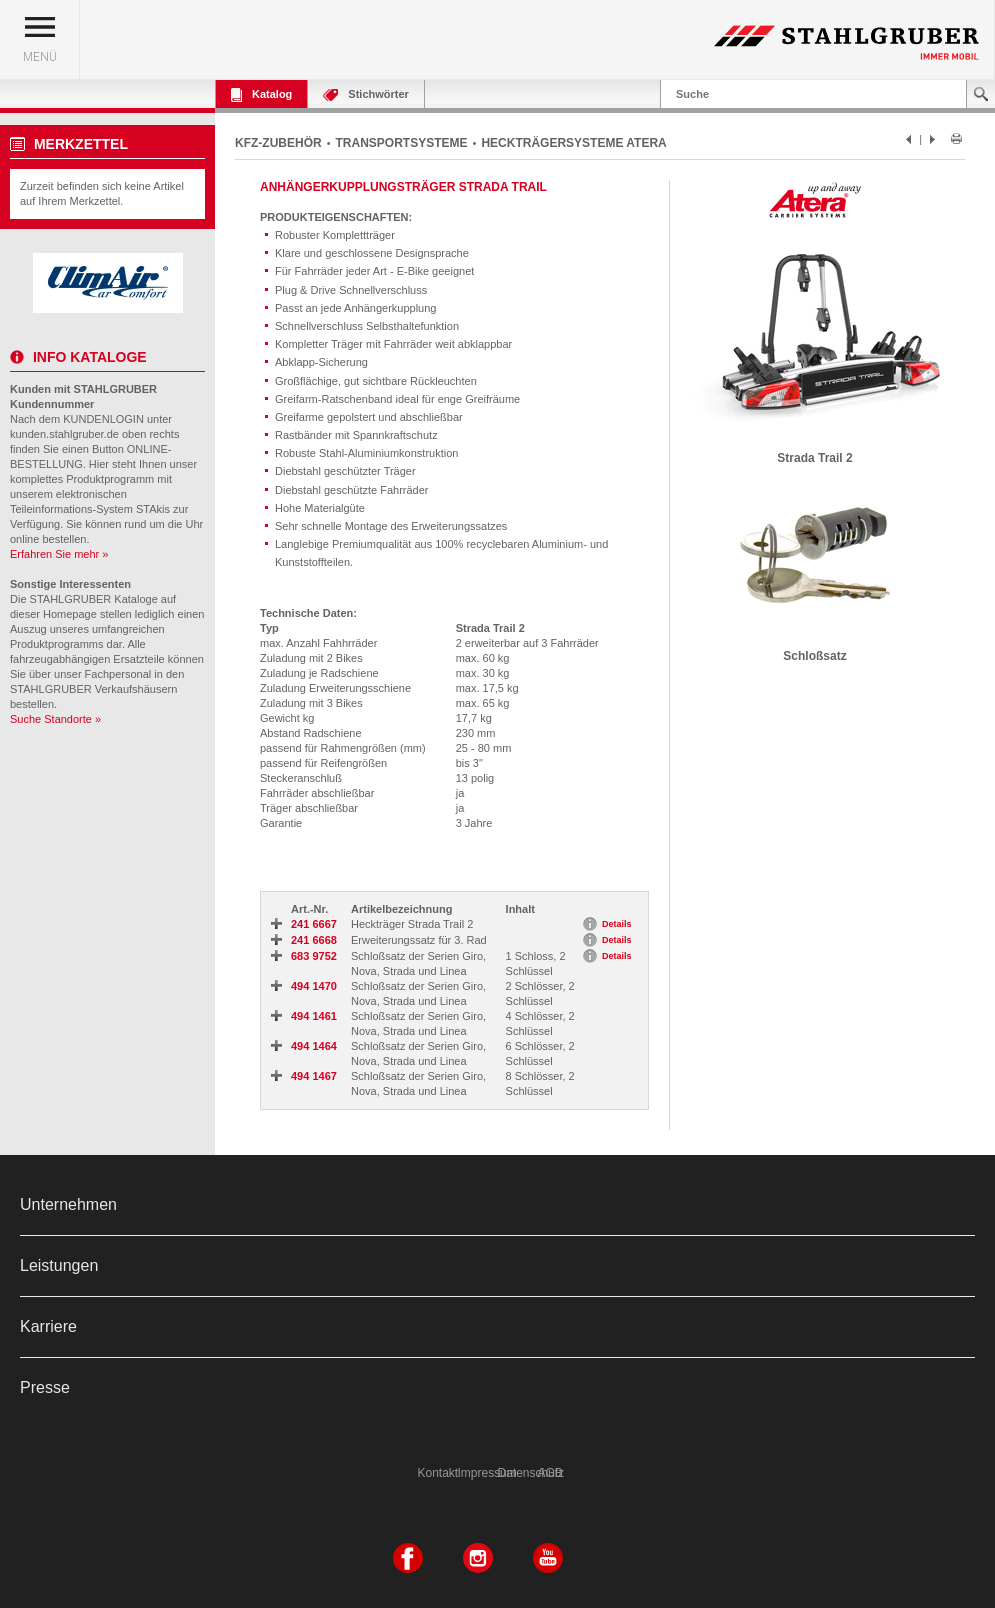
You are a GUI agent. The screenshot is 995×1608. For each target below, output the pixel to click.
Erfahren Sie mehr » (59, 554)
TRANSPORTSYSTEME (402, 143)
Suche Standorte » (55, 719)
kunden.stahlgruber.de (64, 434)
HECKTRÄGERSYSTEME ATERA (573, 143)
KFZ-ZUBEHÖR (278, 143)
